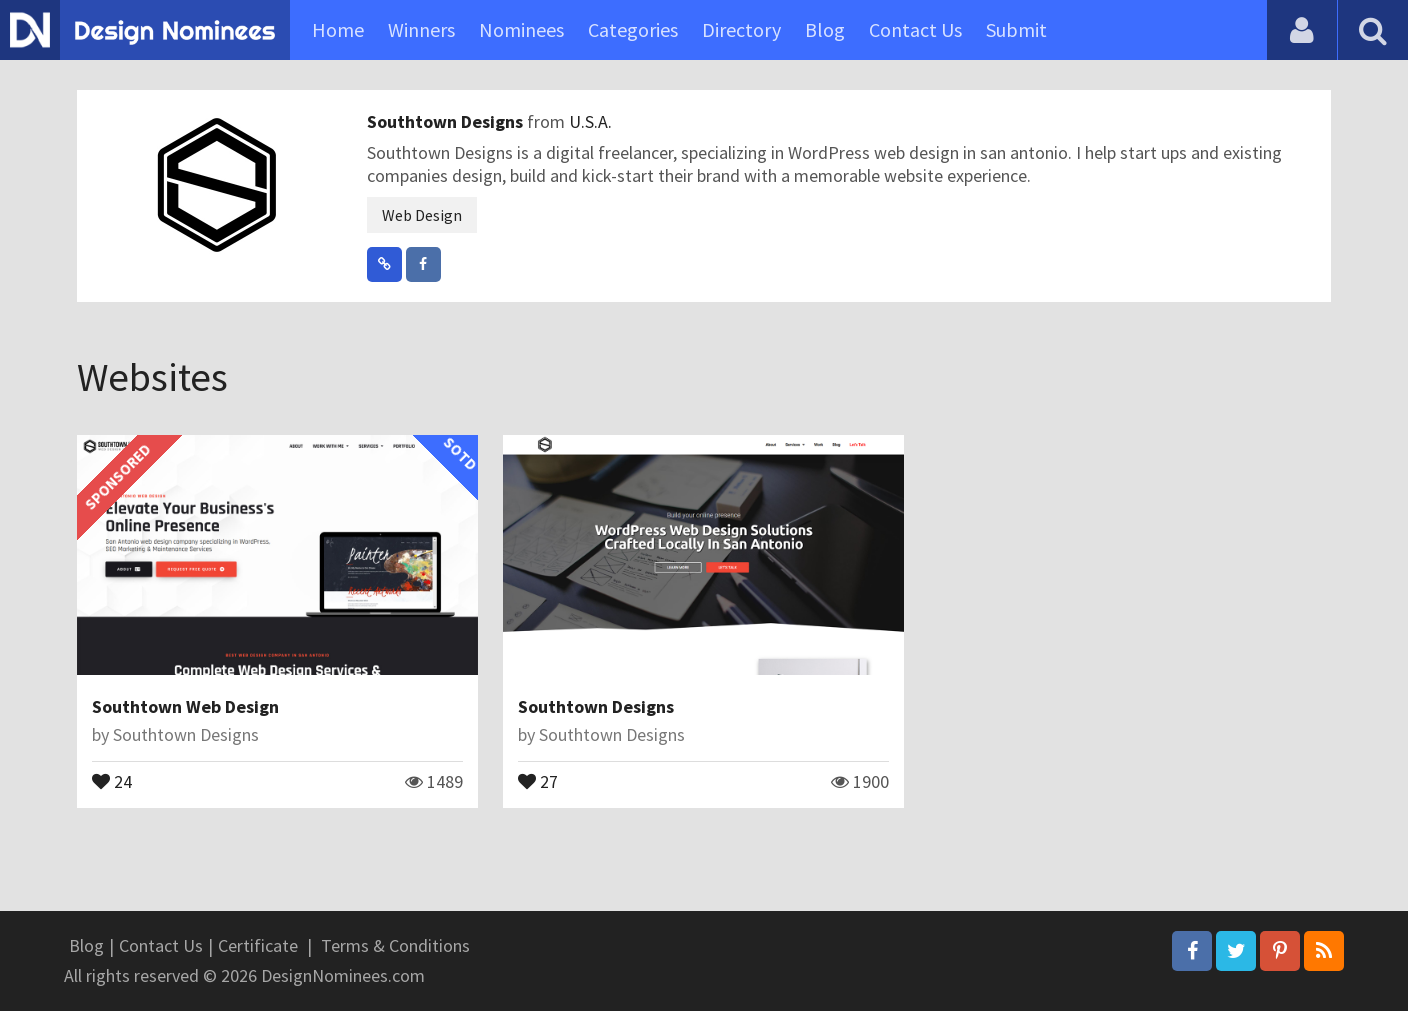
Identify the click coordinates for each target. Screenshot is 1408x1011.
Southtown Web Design (185, 706)
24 (112, 780)
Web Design (422, 215)
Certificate (258, 945)
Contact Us (915, 29)
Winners (421, 29)
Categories (633, 29)
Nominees (521, 29)
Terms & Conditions (395, 945)
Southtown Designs (447, 121)
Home (338, 29)
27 (538, 780)
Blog (825, 29)
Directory (741, 29)
